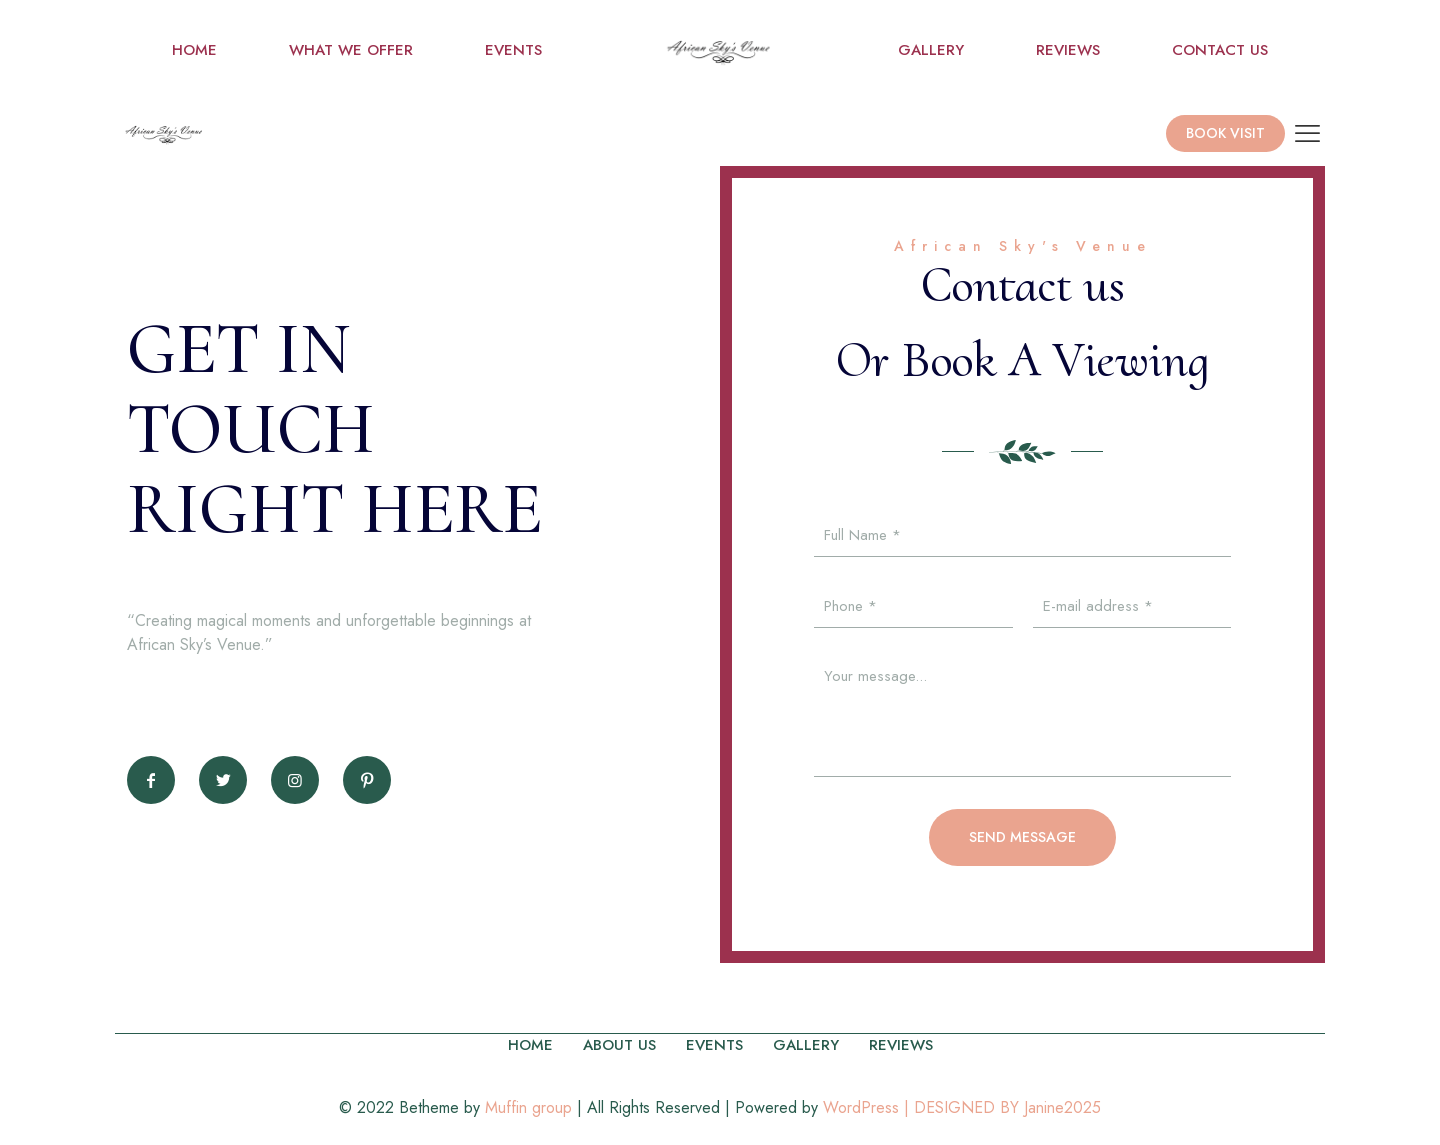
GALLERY (806, 1045)
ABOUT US (619, 1045)
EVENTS (714, 1045)
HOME (530, 1045)
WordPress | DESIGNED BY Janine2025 (962, 1107)
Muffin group (528, 1107)
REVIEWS (901, 1045)
